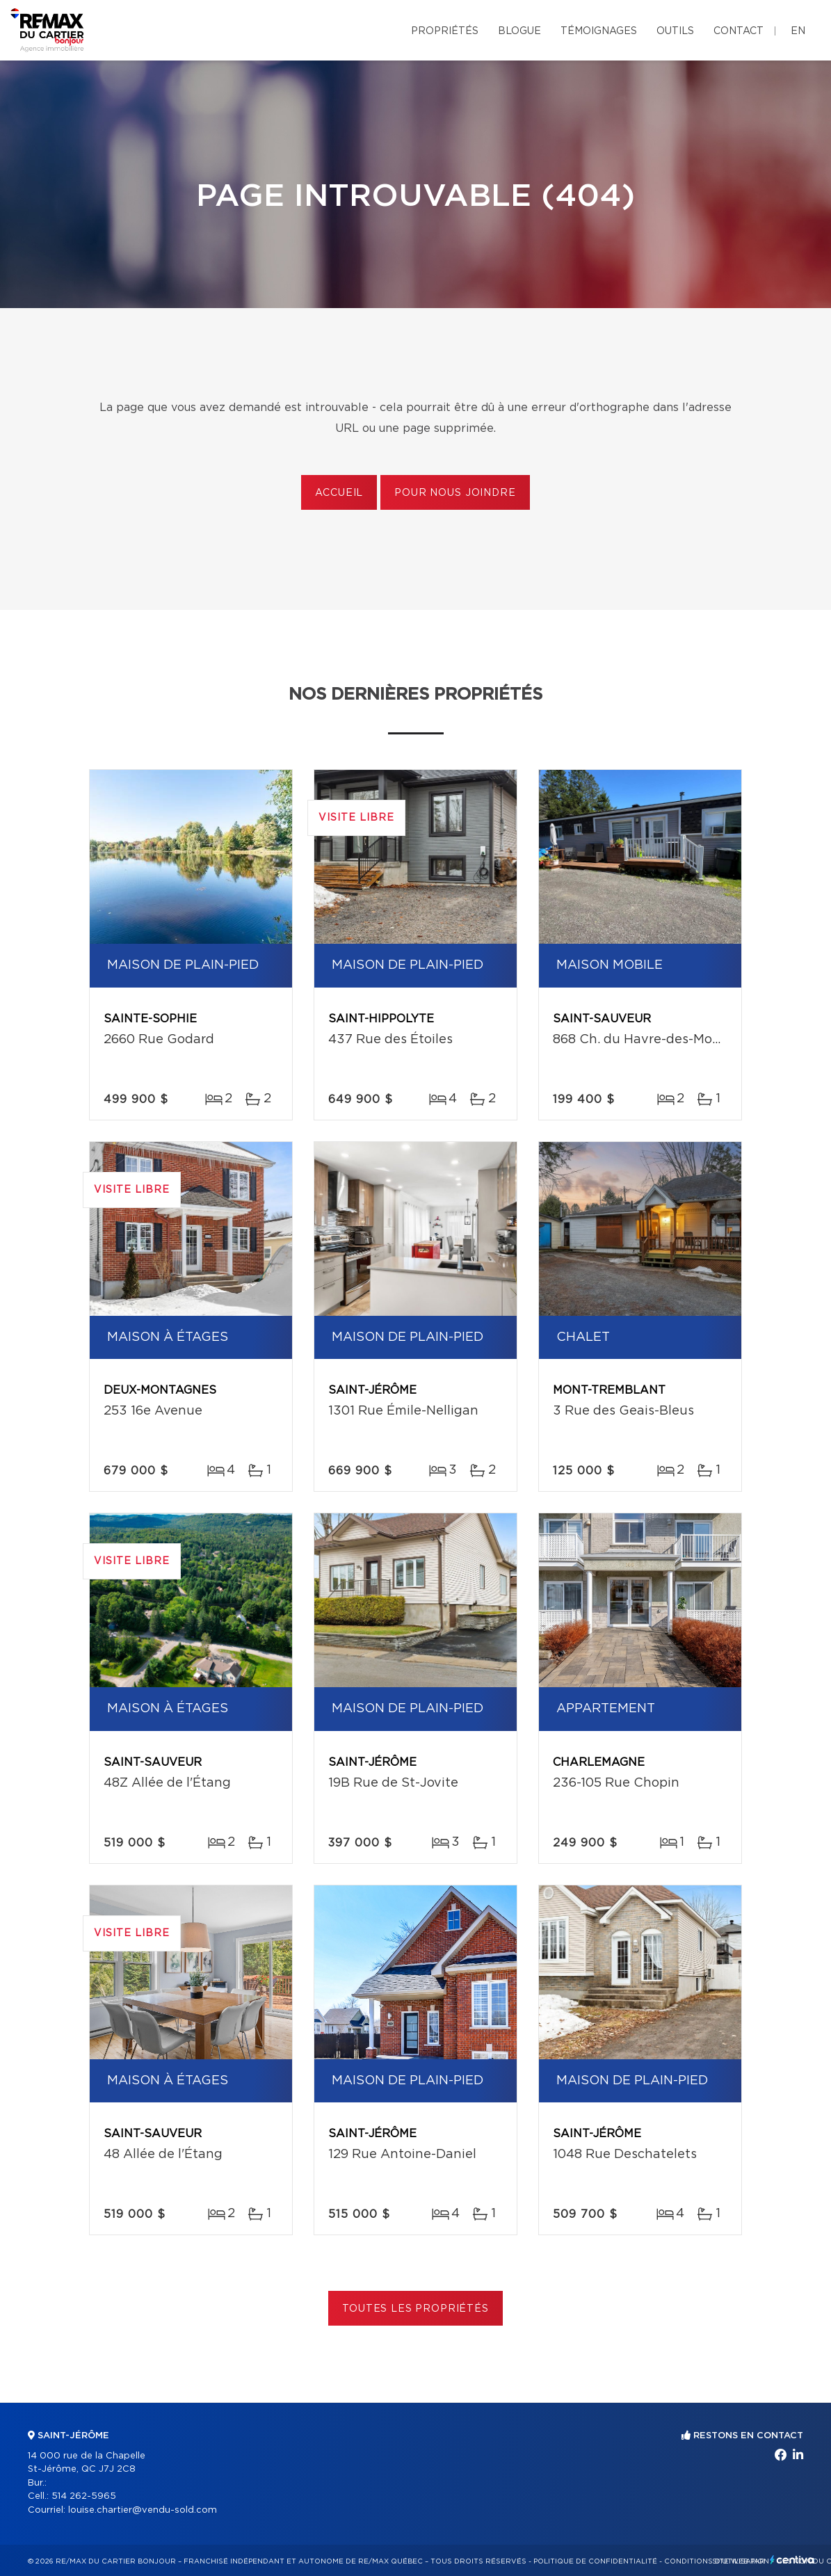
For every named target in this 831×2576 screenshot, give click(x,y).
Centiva (792, 2559)
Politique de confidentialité (595, 2561)
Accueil (339, 493)
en (798, 31)
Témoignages (598, 31)
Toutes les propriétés (415, 2309)
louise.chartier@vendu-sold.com (142, 2510)
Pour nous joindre (454, 493)
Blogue (519, 31)
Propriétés (444, 31)
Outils (675, 31)
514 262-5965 (83, 2496)
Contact (738, 31)
